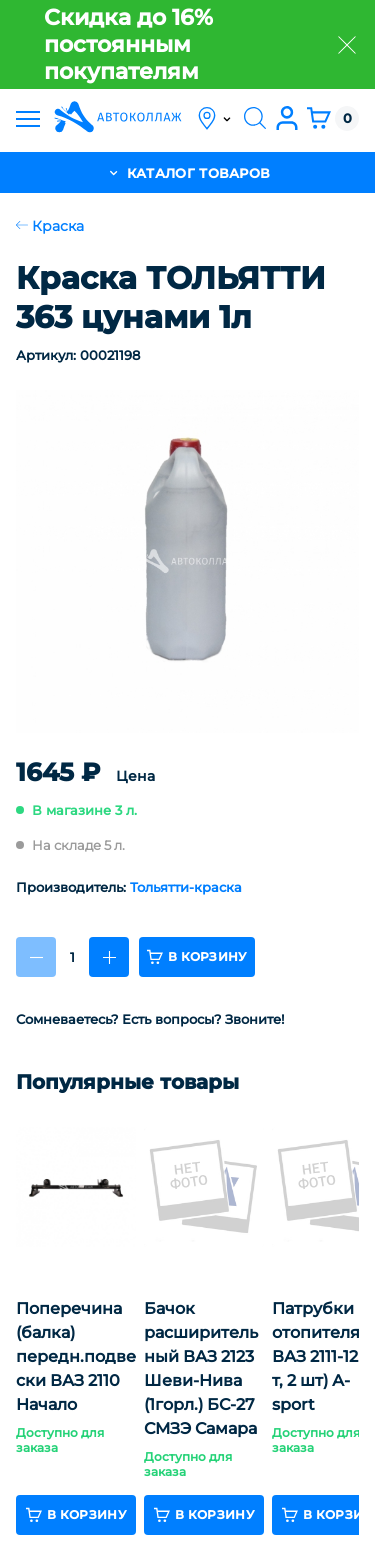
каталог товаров (188, 172)
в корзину (197, 957)
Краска (50, 226)
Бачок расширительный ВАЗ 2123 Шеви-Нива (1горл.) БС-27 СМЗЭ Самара (201, 1368)
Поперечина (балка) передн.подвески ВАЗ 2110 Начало (76, 1356)
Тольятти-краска (186, 887)
